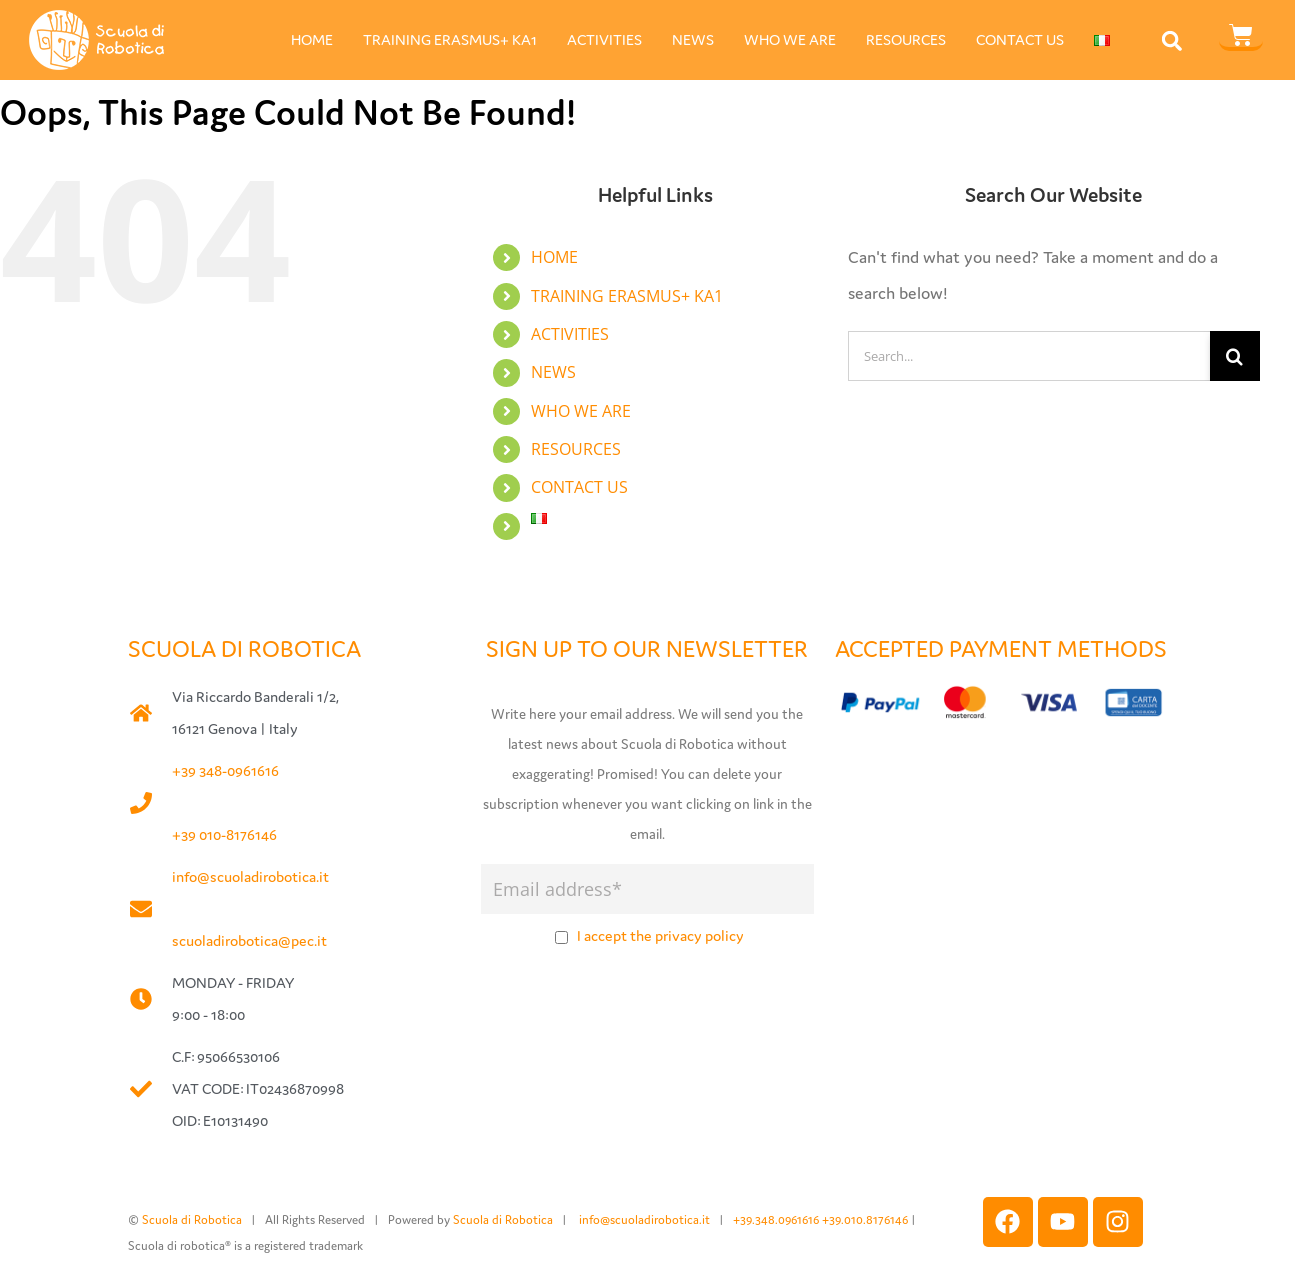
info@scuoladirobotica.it (250, 876)
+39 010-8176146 (224, 834)
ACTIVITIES (604, 39)
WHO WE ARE (790, 39)
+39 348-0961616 (225, 770)
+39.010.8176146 (866, 1219)
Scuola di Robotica (192, 1219)
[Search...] (1029, 356)
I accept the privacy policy (660, 935)
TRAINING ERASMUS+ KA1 (450, 39)
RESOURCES (906, 39)
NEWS (693, 39)
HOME (312, 39)
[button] (1171, 40)
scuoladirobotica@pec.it (249, 940)
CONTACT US (1020, 39)
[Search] (1235, 356)
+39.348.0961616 (777, 1219)
